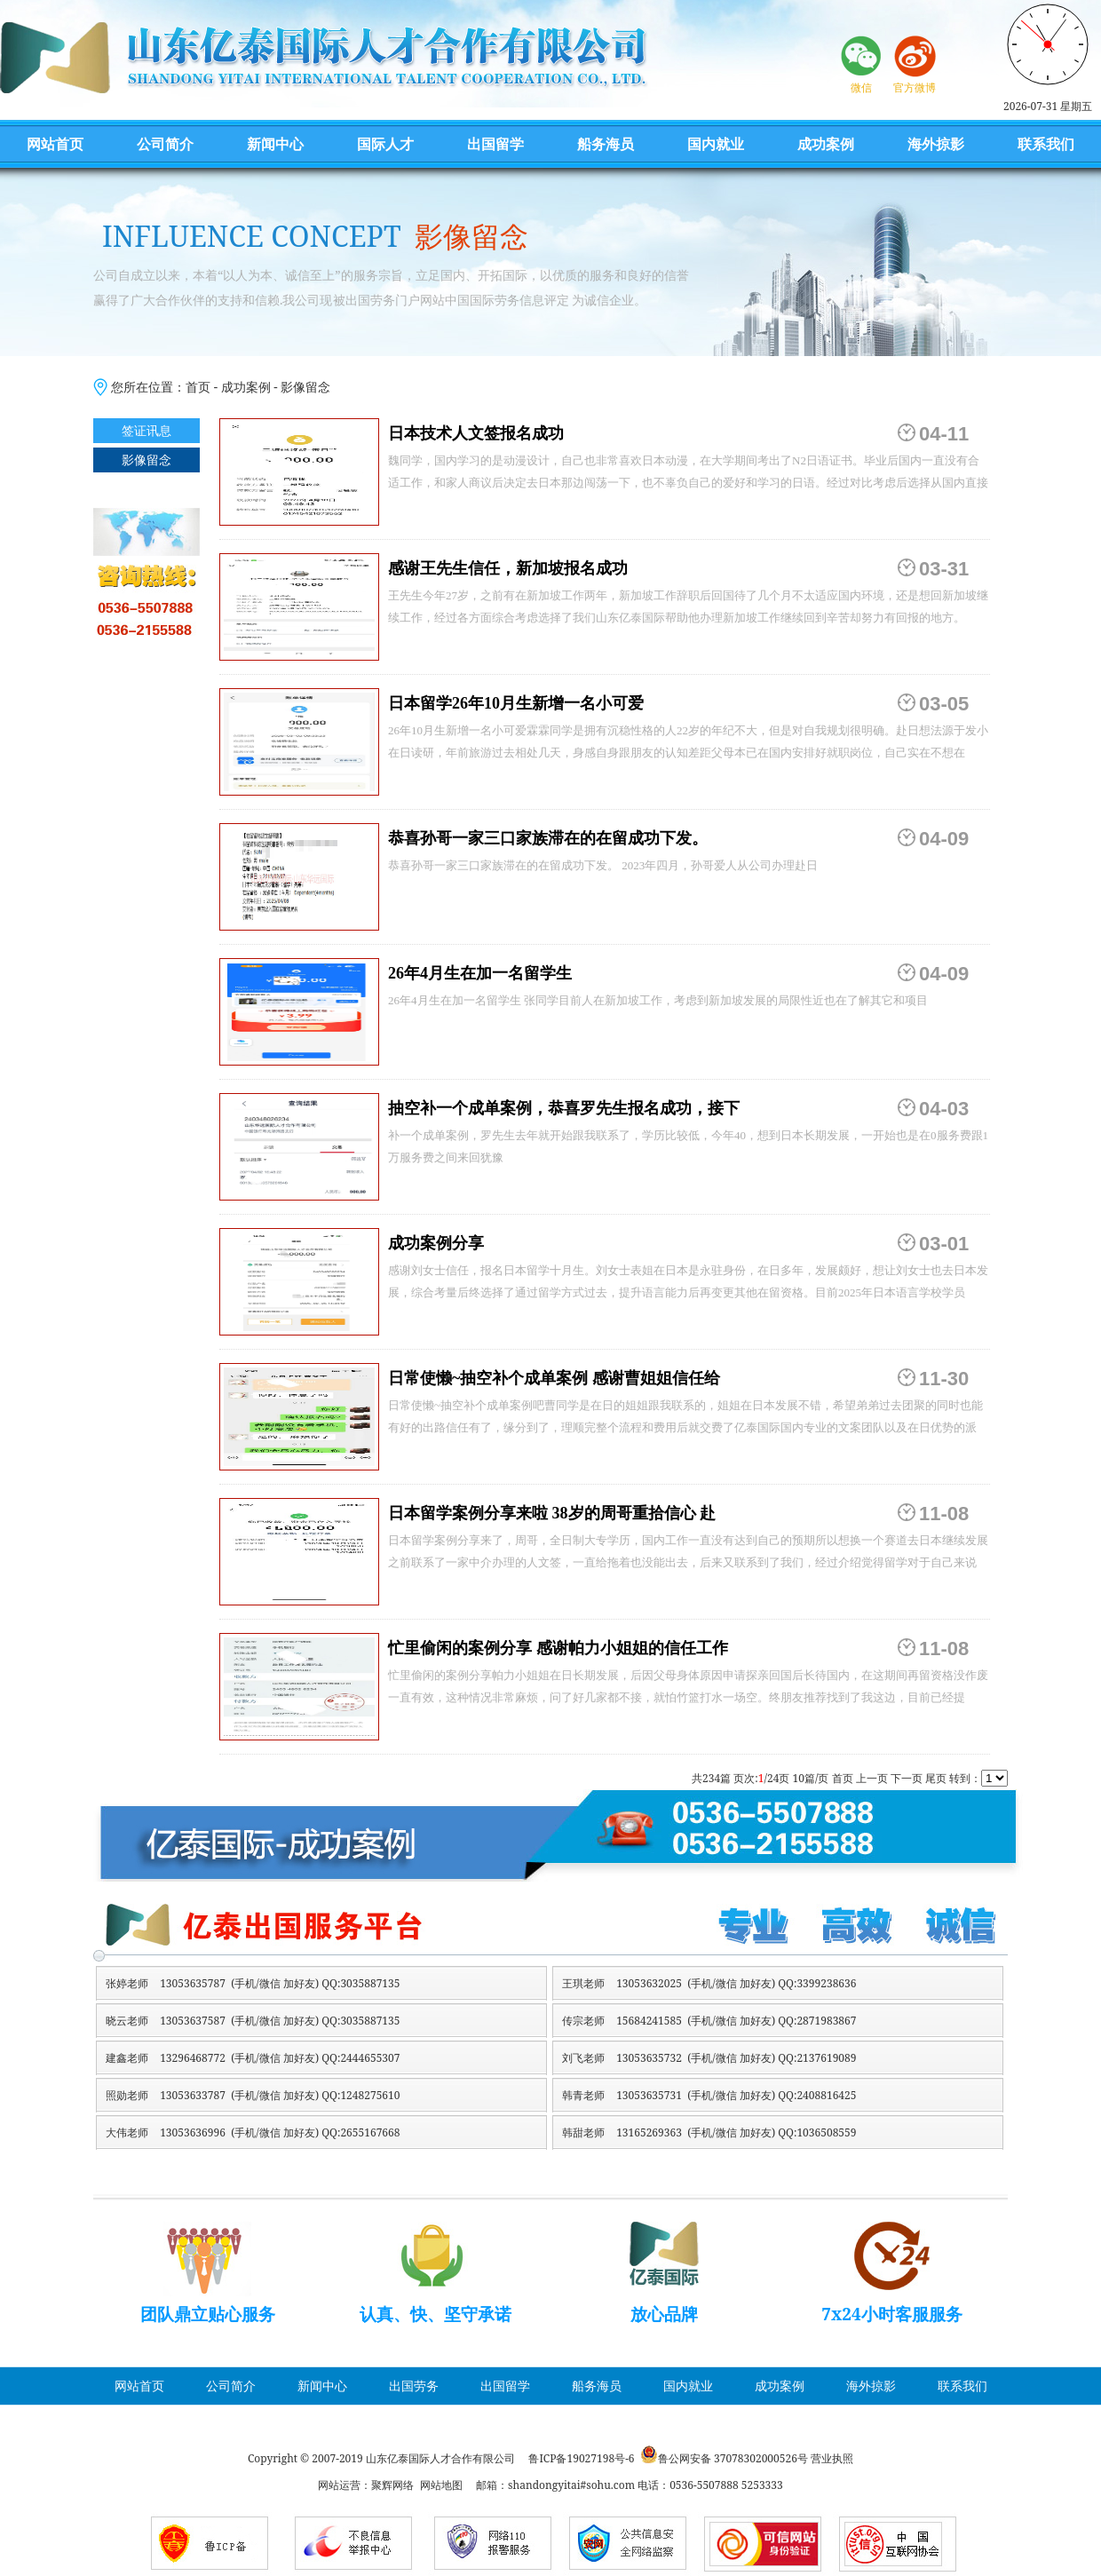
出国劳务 (414, 2385)
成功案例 (825, 144)
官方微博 (914, 87)
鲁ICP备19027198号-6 (581, 2458)
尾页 (936, 1778)
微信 (861, 87)
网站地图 (441, 2485)
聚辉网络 (392, 2485)
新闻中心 (275, 144)
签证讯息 (146, 430)
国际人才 (385, 144)
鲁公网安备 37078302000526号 (733, 2458)
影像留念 (305, 386)
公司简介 (165, 144)
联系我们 (1046, 144)
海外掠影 (935, 144)
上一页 (872, 1778)
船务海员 (605, 144)
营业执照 (832, 2458)
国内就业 (715, 144)
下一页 (907, 1778)
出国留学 (495, 144)
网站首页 (55, 144)
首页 (198, 386)
